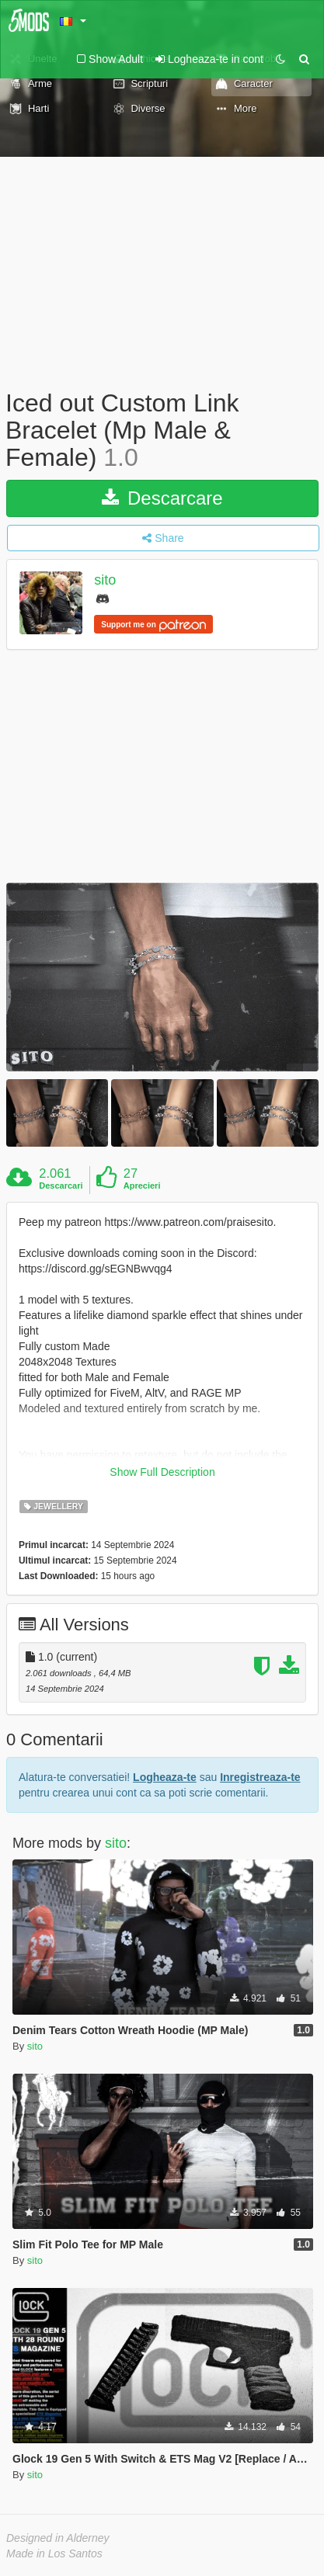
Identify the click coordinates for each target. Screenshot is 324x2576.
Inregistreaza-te (260, 1777)
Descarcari (60, 1185)
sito (105, 580)
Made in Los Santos (54, 2553)
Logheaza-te (165, 1777)
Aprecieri (142, 1185)
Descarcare (162, 498)
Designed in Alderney (58, 2538)
